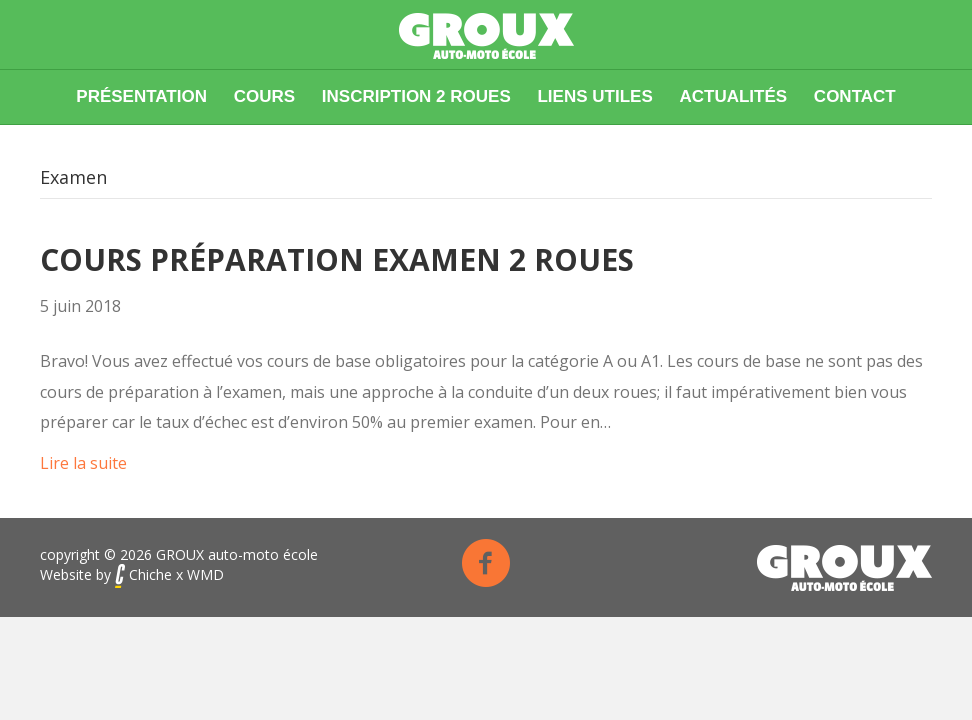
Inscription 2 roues (416, 96)
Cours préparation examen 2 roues (337, 259)
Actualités (733, 96)
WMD (205, 574)
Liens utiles (594, 96)
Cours (264, 96)
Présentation (141, 96)
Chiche (143, 574)
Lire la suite (83, 463)
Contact (855, 96)
